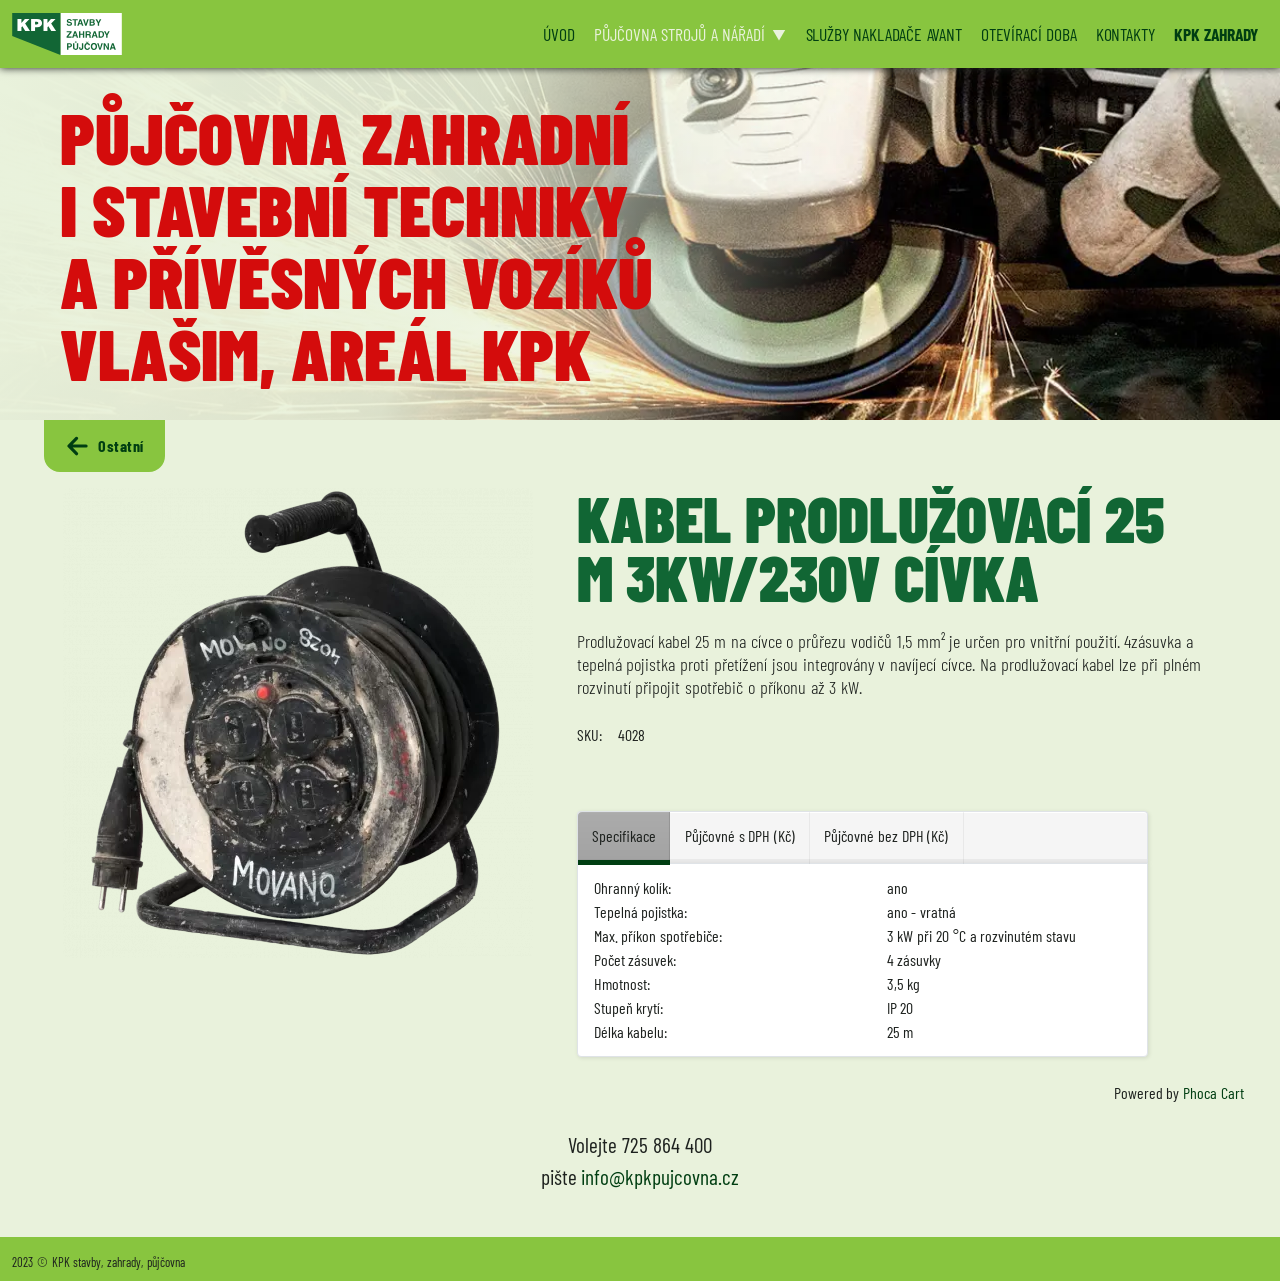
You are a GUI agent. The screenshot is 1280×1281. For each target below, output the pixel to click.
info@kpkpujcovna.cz (660, 1176)
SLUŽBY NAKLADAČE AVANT (884, 34)
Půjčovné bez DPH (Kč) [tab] (886, 835)
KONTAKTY (1125, 34)
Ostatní (104, 446)
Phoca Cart (1213, 1092)
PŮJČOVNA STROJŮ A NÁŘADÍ (679, 34)
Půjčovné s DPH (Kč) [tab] (740, 835)
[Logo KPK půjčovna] (265, 34)
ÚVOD (558, 34)
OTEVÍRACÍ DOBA (1029, 34)
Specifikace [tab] (624, 835)
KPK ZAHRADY (1216, 34)
